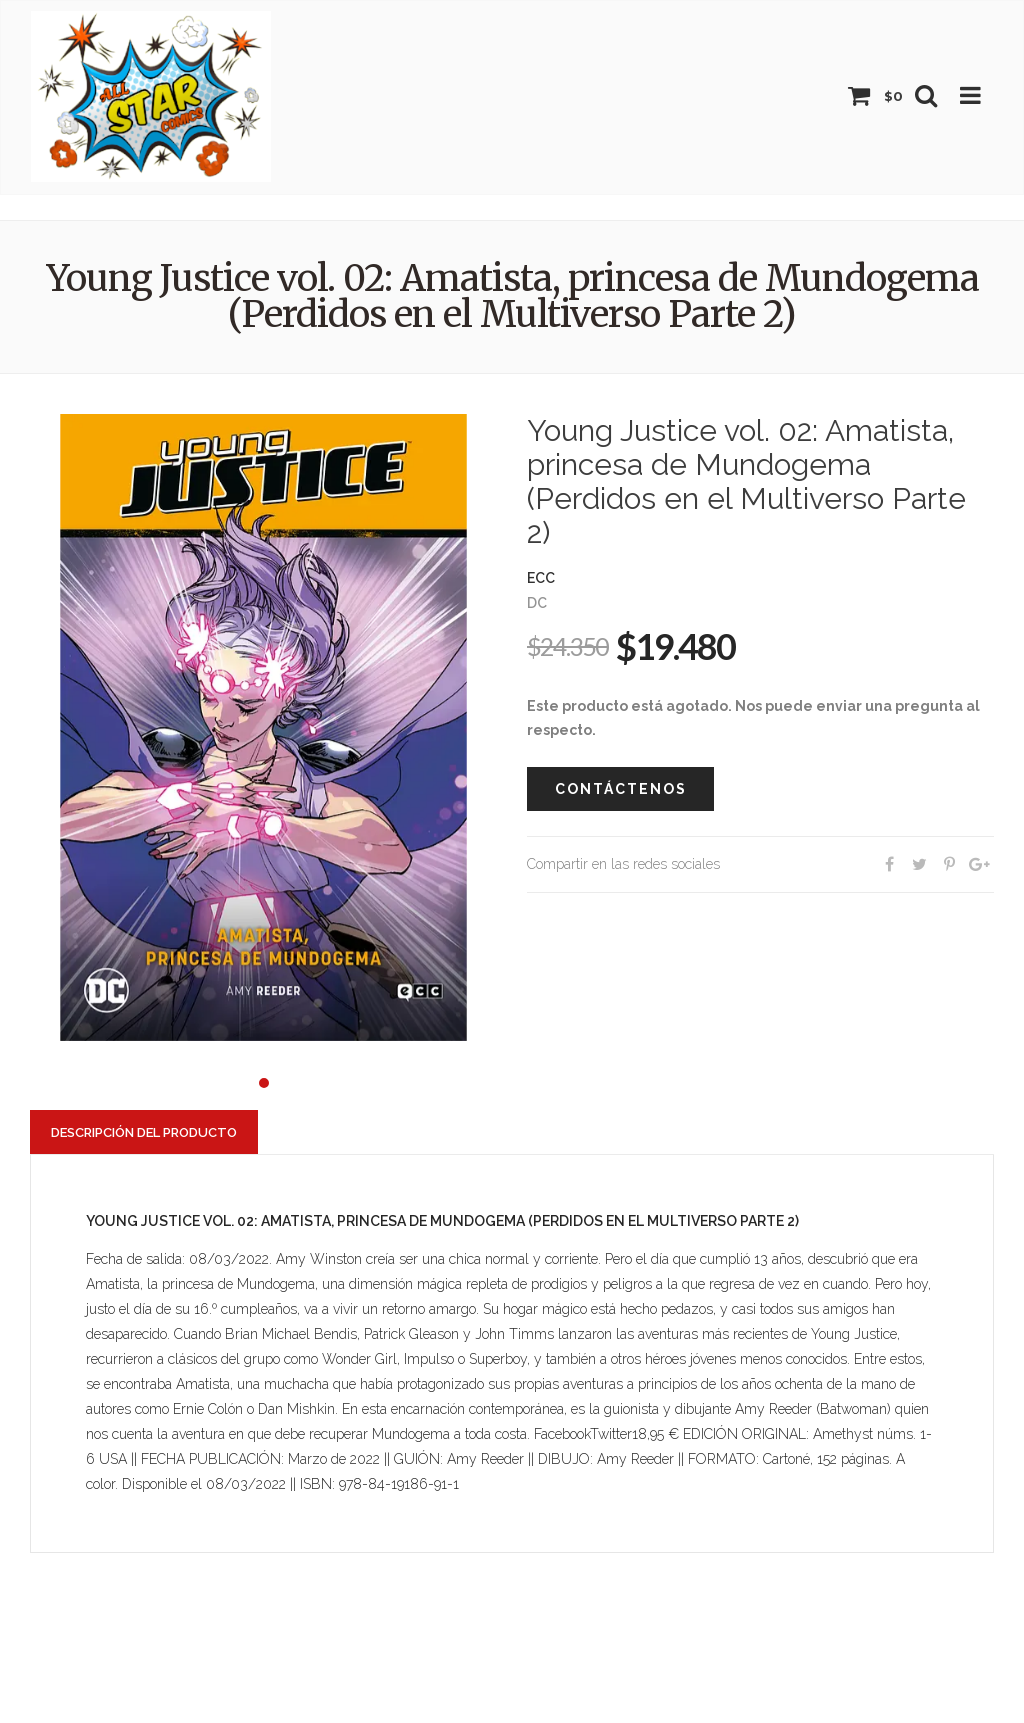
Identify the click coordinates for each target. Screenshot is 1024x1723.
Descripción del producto (144, 1132)
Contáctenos (621, 789)
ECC (541, 578)
